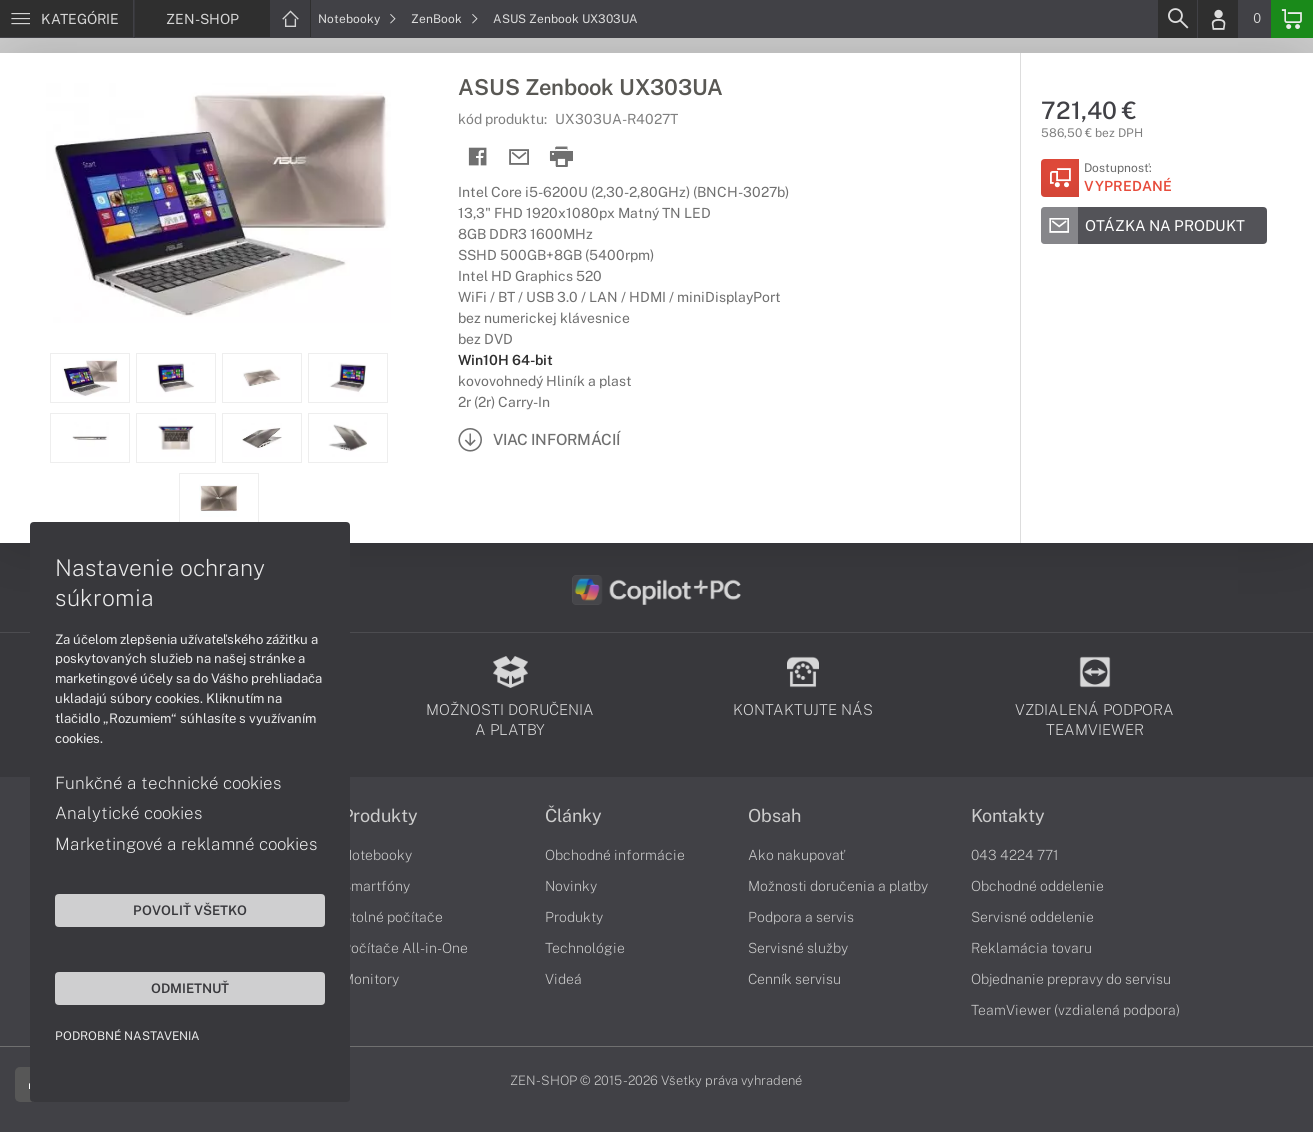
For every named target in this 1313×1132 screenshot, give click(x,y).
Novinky (571, 886)
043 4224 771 (1015, 855)
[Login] (1218, 19)
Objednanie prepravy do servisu (1071, 979)
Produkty (380, 816)
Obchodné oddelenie (1037, 886)
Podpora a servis (801, 917)
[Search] (1177, 19)
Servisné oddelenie (1032, 917)
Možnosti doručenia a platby (838, 886)
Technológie (585, 948)
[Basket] (1292, 19)
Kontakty (1008, 816)
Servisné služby (798, 948)
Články (573, 816)
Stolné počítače (392, 917)
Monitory (370, 979)
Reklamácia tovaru (1031, 948)
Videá (563, 979)
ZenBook (445, 19)
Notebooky (357, 19)
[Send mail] (519, 157)
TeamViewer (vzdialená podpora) (1075, 1010)
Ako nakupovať (796, 855)
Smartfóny (376, 886)
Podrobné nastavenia (127, 1036)
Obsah (774, 816)
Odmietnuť (190, 988)
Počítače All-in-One (405, 948)
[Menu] (66, 19)
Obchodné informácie (615, 855)
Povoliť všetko (190, 910)
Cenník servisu (794, 979)
